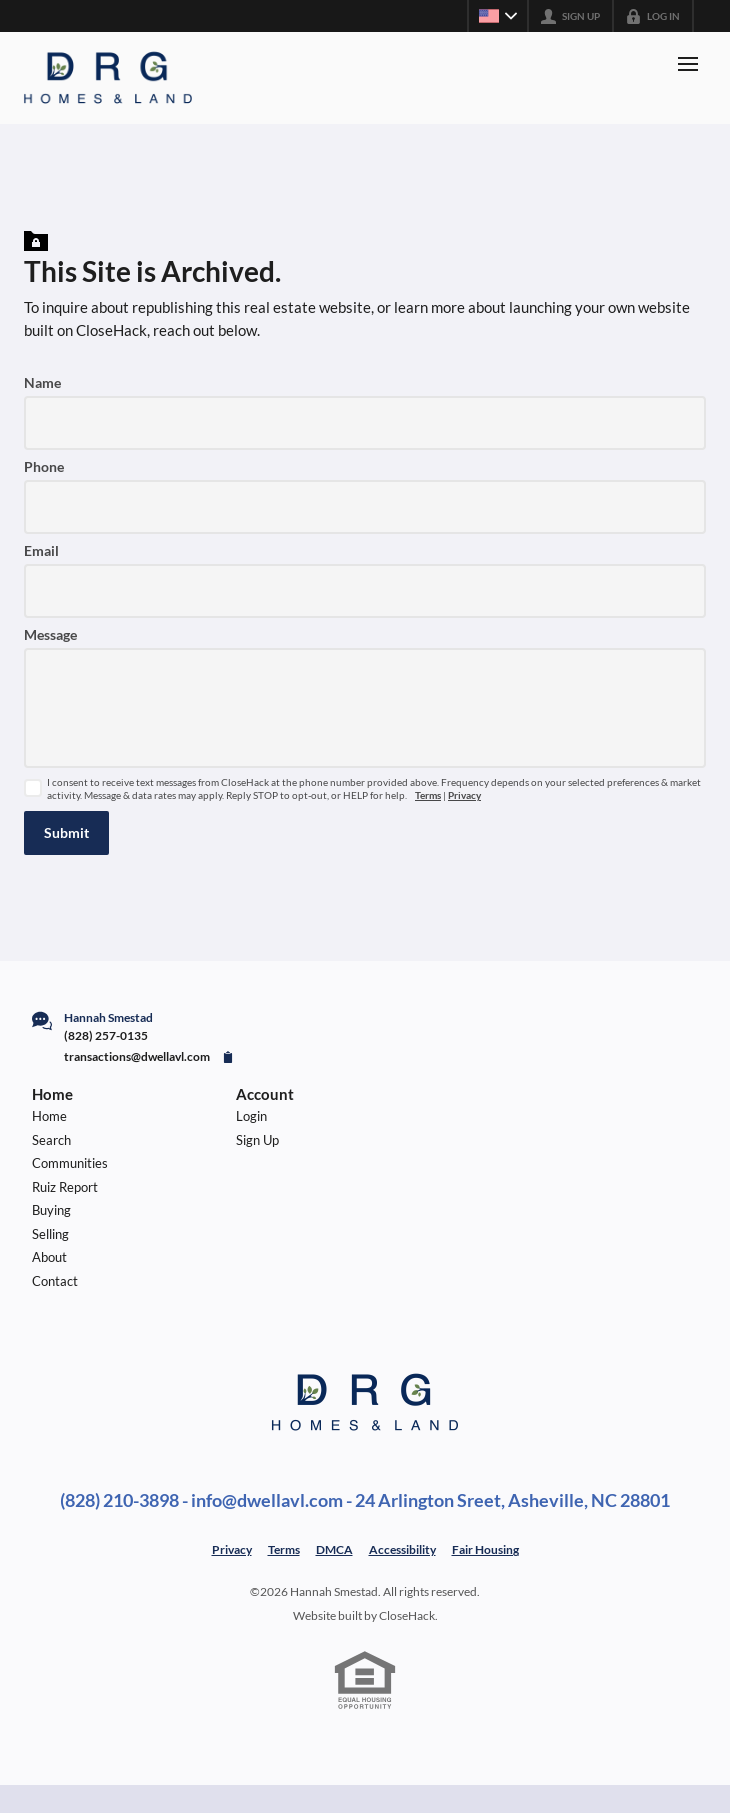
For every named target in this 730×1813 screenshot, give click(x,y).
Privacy (464, 795)
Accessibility (402, 1549)
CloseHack (407, 1615)
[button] (66, 833)
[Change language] (498, 16)
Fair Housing (485, 1549)
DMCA (334, 1549)
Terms (428, 795)
